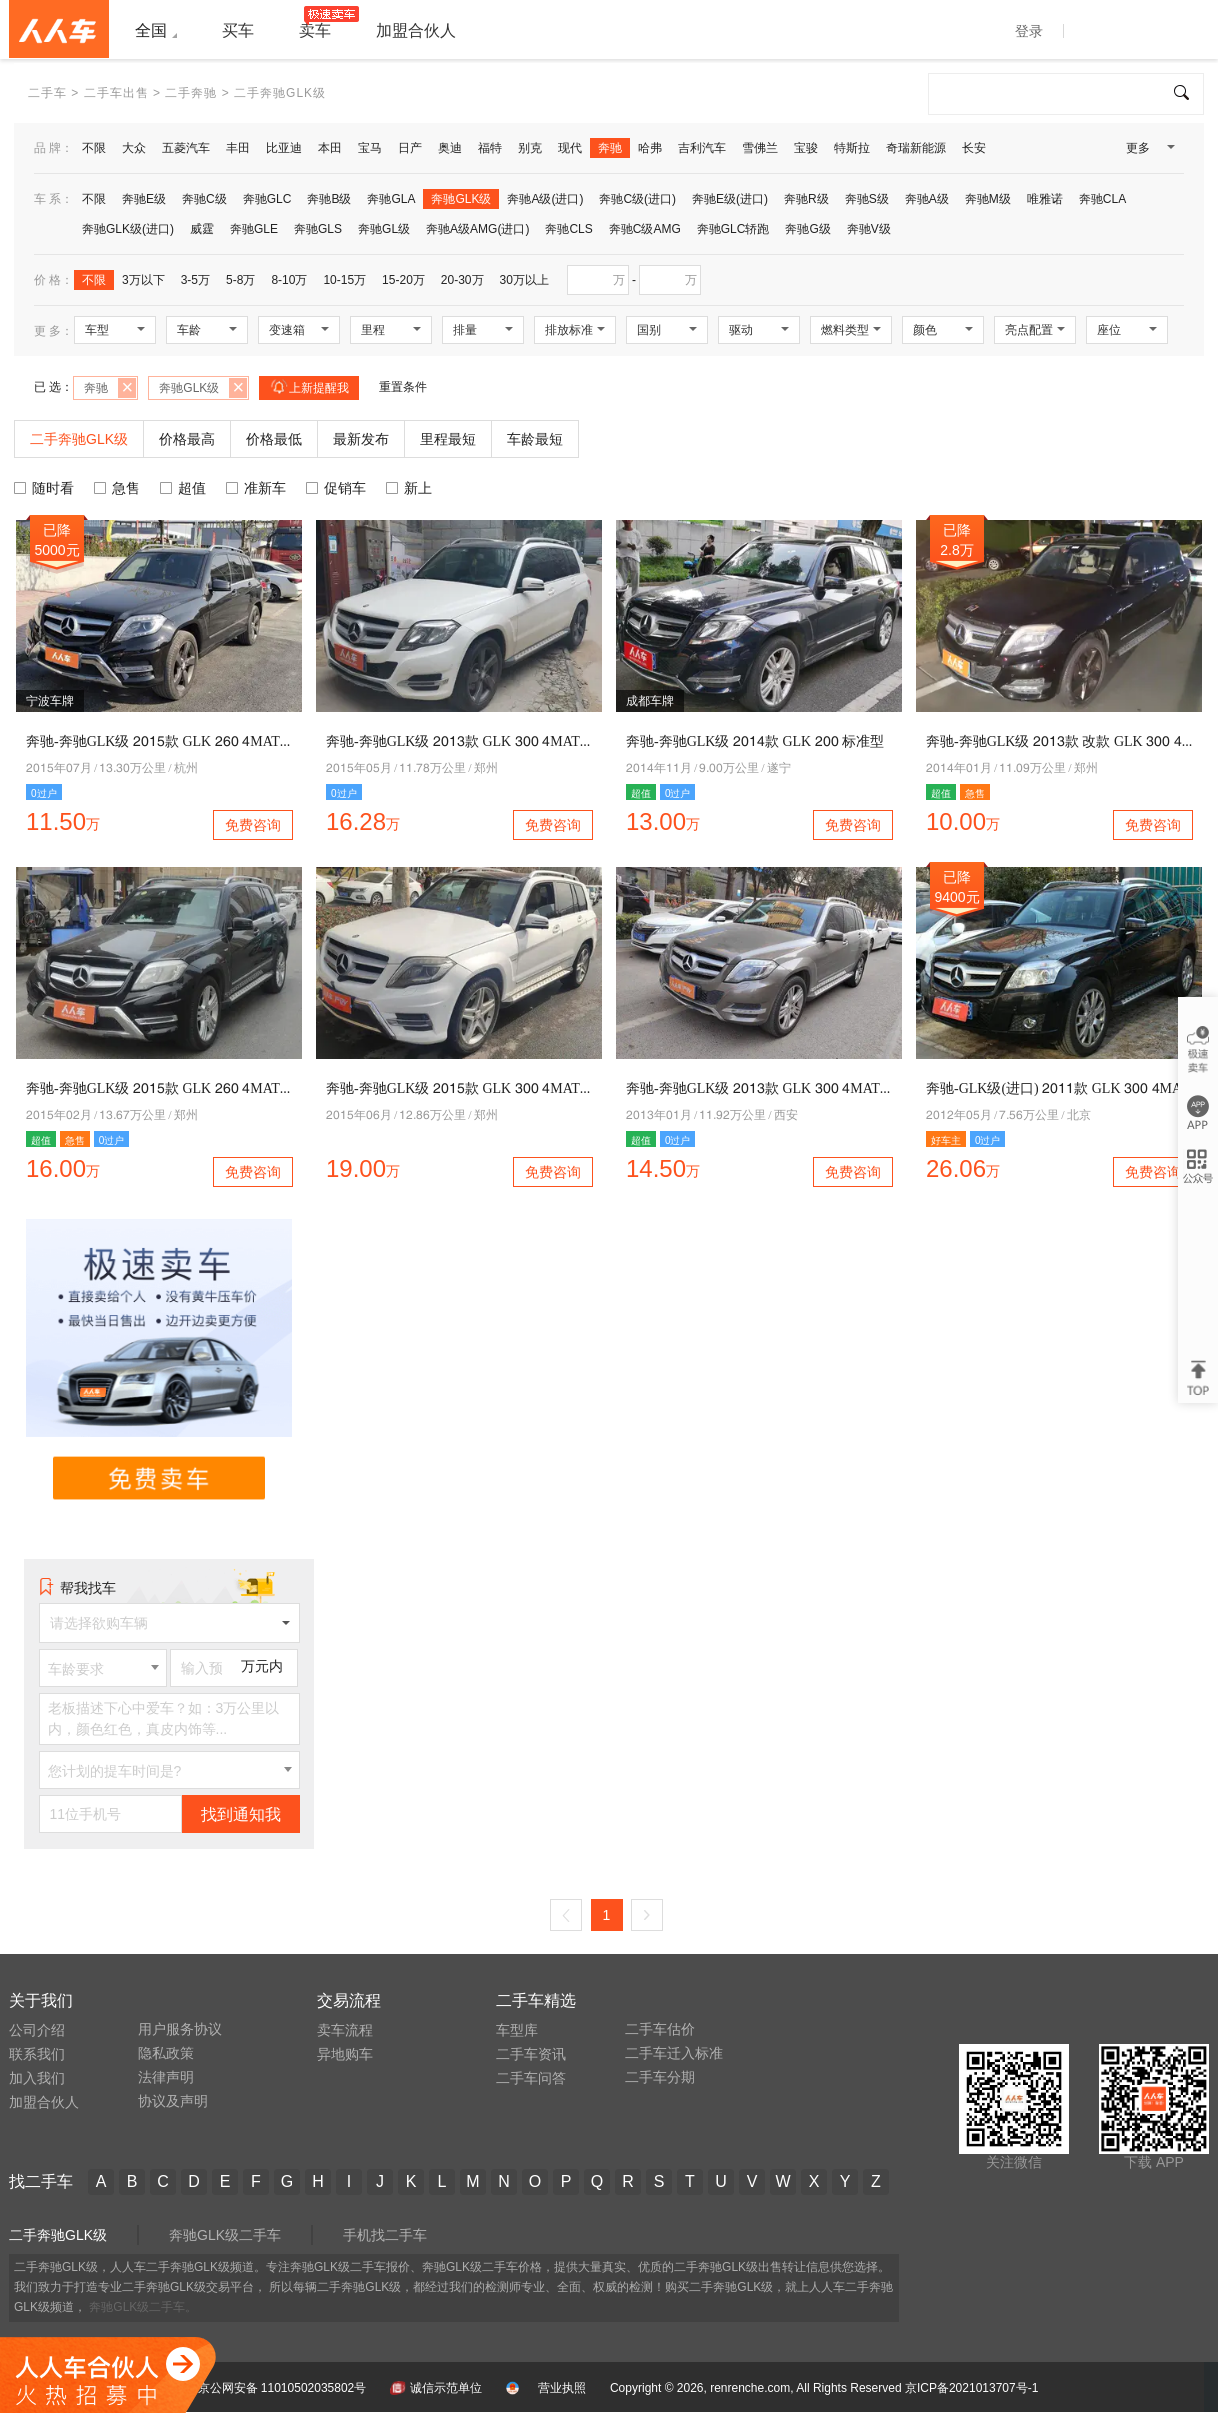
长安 (974, 148)
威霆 (202, 229)
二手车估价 (660, 2029)
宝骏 (806, 148)
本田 (330, 148)
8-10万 (289, 280)
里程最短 (448, 439)
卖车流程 (345, 2030)
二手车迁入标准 (674, 2053)
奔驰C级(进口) (637, 199)
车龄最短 (535, 439)
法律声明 (166, 2077)
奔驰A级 (927, 199)
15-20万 (403, 280)
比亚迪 (284, 148)
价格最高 (187, 439)
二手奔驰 (191, 93)
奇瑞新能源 (916, 148)
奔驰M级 (988, 199)
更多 (1149, 152)
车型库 (517, 2030)
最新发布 (361, 439)
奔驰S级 (867, 199)
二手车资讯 (531, 2054)
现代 (570, 148)
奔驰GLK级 (461, 199)
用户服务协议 (180, 2029)
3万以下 (143, 280)
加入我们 (37, 2078)
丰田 (238, 148)
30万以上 (524, 280)
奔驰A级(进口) (545, 199)
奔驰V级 (869, 229)
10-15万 (344, 280)
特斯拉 (852, 148)
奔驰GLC (267, 199)
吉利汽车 (702, 148)
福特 (490, 148)
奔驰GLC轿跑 (733, 229)
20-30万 (462, 280)
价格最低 (274, 439)
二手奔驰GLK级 (58, 2235)
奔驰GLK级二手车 (225, 2235)
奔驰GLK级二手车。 (143, 2307)
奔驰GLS (318, 229)
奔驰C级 (204, 199)
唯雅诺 (1045, 199)
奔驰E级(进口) (730, 199)
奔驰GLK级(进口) (128, 229)
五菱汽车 (186, 148)
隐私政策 (166, 2053)
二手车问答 (531, 2078)
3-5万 (195, 280)
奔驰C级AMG (645, 229)
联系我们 (37, 2054)
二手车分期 (660, 2077)
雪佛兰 (760, 148)
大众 (134, 148)
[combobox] (103, 1668)
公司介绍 (37, 2030)
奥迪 (450, 148)
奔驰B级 (329, 199)
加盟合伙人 (44, 2102)
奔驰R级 (806, 199)
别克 (530, 148)
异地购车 (345, 2054)
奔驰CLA (1102, 199)
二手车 (47, 93)
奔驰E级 (144, 199)
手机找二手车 (385, 2235)
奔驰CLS (568, 229)
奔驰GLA (391, 199)
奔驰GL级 (384, 229)
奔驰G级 (807, 229)
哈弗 (650, 148)
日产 (410, 148)
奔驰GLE (254, 229)
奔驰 (610, 148)
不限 (94, 148)
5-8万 (240, 280)
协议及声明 (173, 2101)
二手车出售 (116, 93)
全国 (151, 30)
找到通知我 (241, 1814)
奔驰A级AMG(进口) (477, 229)
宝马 (370, 148)
